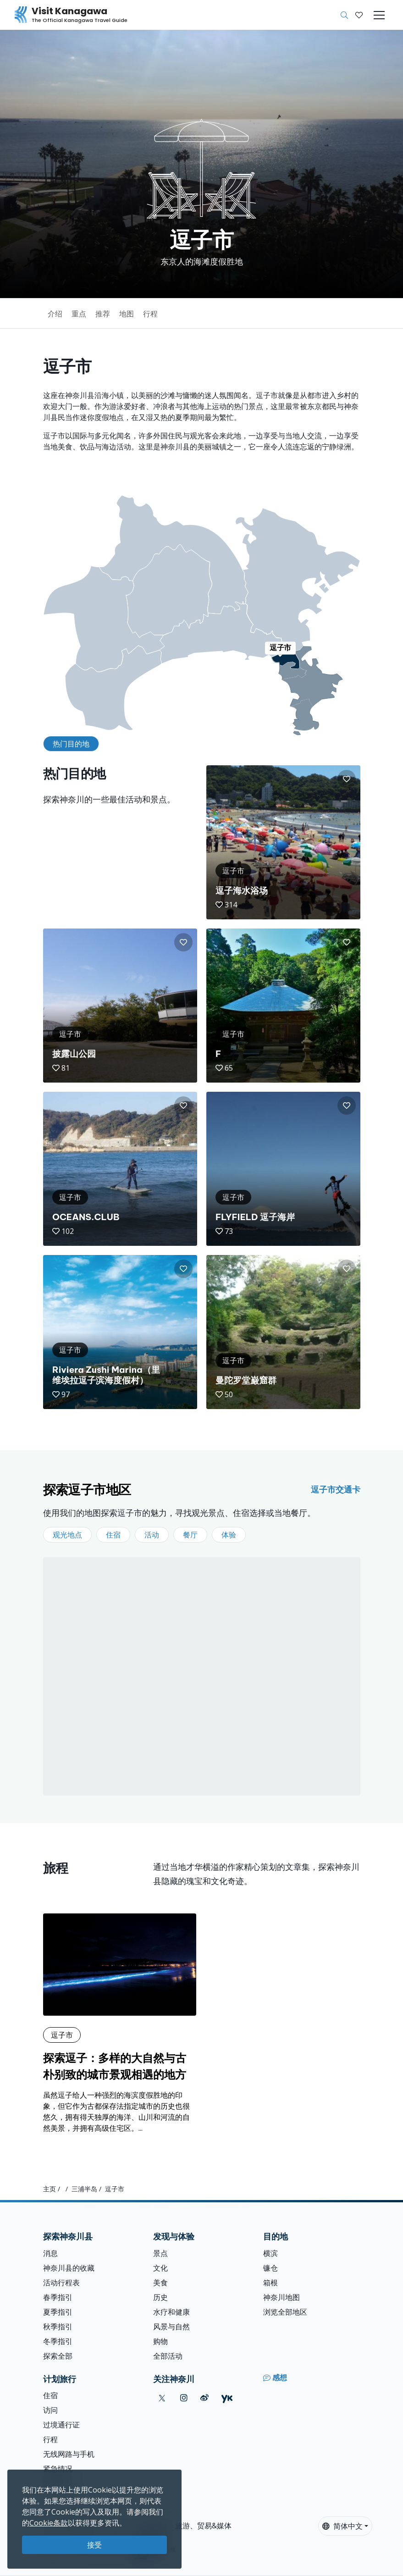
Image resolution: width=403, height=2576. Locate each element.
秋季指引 (57, 2327)
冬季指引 (57, 2341)
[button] (359, 15)
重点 (79, 313)
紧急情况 (57, 2469)
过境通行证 (61, 2425)
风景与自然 (171, 2327)
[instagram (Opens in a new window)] (184, 2398)
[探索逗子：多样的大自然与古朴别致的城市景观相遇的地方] (119, 2023)
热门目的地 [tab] (71, 744)
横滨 (270, 2253)
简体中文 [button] (342, 2526)
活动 (151, 1535)
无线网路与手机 (68, 2454)
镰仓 (270, 2268)
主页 (49, 2188)
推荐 (102, 313)
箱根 (270, 2282)
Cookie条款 (48, 2523)
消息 (50, 2253)
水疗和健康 (171, 2312)
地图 (126, 313)
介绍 (55, 313)
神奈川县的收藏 (68, 2268)
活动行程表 (61, 2282)
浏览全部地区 (285, 2312)
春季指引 (57, 2297)
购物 (160, 2341)
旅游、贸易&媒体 (203, 2526)
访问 (50, 2410)
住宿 (113, 1535)
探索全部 (57, 2356)
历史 (160, 2297)
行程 (150, 313)
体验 (228, 1535)
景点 (160, 2253)
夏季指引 (57, 2312)
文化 (160, 2268)
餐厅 (190, 1535)
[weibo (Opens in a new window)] (204, 2398)
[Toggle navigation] (379, 15)
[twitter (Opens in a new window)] (162, 2398)
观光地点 (67, 1535)
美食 (160, 2282)
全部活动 (167, 2356)
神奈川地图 (281, 2297)
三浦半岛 (84, 2188)
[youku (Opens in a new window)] (227, 2398)
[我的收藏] (359, 15)
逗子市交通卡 (335, 1489)
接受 (94, 2545)
